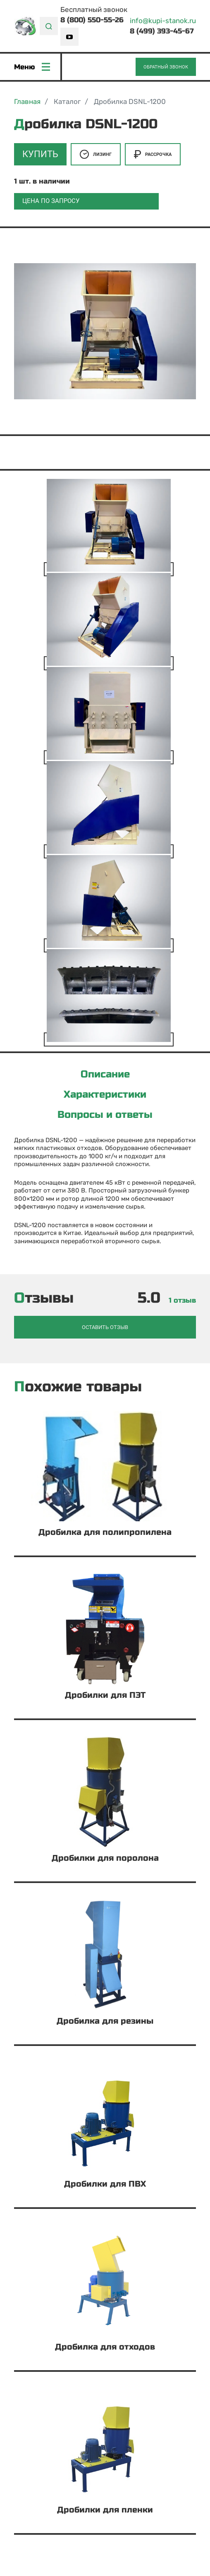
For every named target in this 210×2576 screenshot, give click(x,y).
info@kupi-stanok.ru (163, 20)
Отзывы (44, 1298)
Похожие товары (78, 1387)
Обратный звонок (165, 67)
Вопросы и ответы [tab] (105, 1115)
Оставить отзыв (105, 1327)
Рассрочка (153, 154)
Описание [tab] (105, 1074)
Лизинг (96, 154)
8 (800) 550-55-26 (92, 20)
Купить (40, 154)
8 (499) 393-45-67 (162, 31)
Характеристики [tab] (105, 1095)
